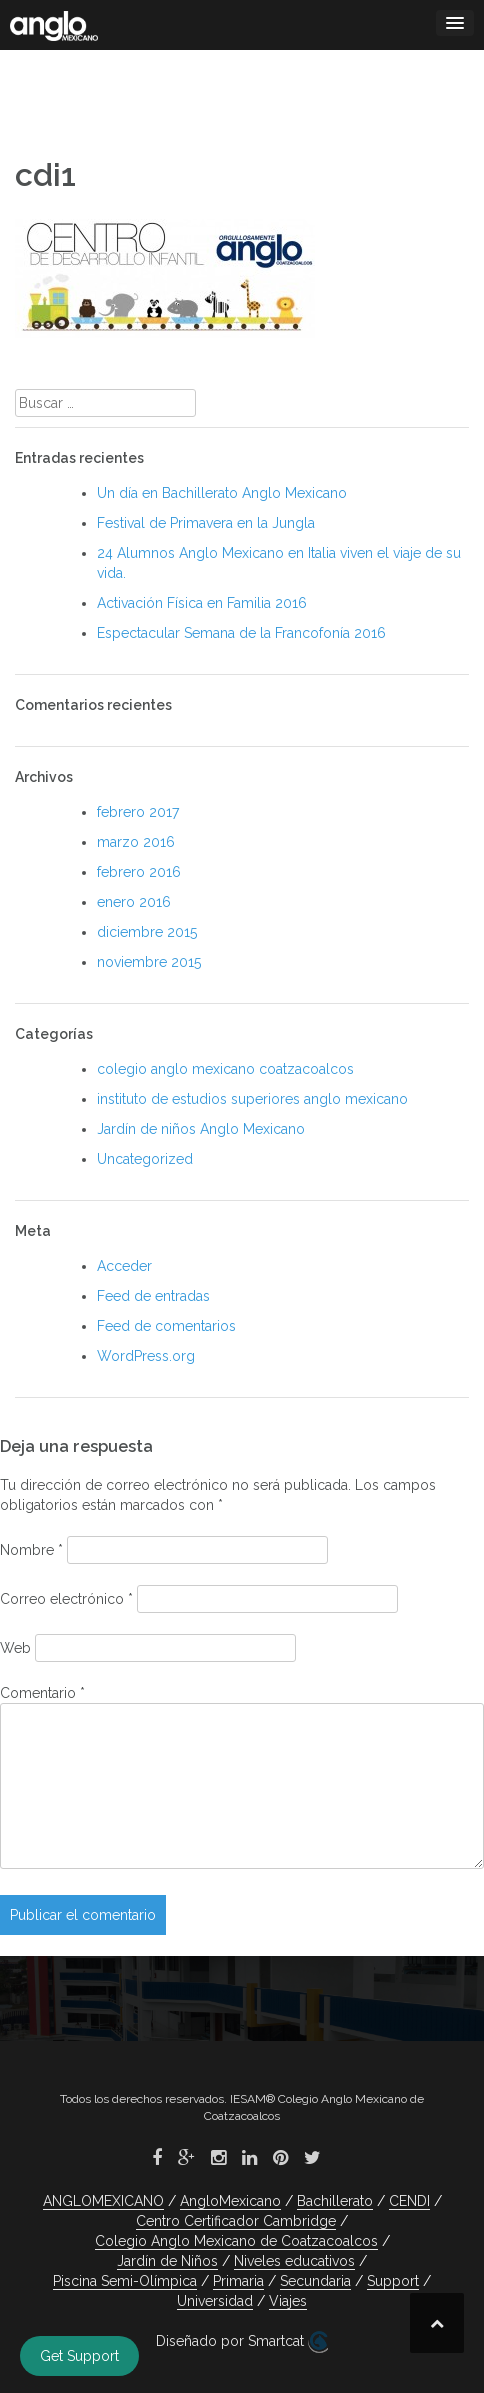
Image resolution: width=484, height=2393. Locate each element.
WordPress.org (146, 1356)
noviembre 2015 (149, 962)
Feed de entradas (153, 1296)
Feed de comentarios (166, 1326)
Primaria (238, 2281)
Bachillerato (335, 2201)
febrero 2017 (138, 812)
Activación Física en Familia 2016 (202, 603)
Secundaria (315, 2281)
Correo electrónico (66, 1599)
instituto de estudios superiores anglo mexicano (252, 1099)
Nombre (31, 1550)
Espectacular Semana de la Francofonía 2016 (241, 633)
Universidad (215, 2301)
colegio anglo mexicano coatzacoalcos (225, 1069)
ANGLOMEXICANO (103, 2201)
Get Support (79, 2356)
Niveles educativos (294, 2261)
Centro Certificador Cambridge (236, 2221)
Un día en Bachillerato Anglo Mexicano (222, 493)
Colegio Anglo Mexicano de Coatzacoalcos (236, 2241)
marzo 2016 (136, 842)
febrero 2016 (139, 872)
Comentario (42, 1693)
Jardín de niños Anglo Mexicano (201, 1129)
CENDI (409, 2201)
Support (393, 2281)
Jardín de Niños (167, 2261)
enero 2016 (134, 902)
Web (15, 1648)
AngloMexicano (230, 2201)
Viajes (288, 2301)
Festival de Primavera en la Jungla (206, 523)
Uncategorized (145, 1159)
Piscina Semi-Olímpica (125, 2281)
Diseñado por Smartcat (242, 2342)
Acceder (124, 1266)
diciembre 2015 (147, 932)
